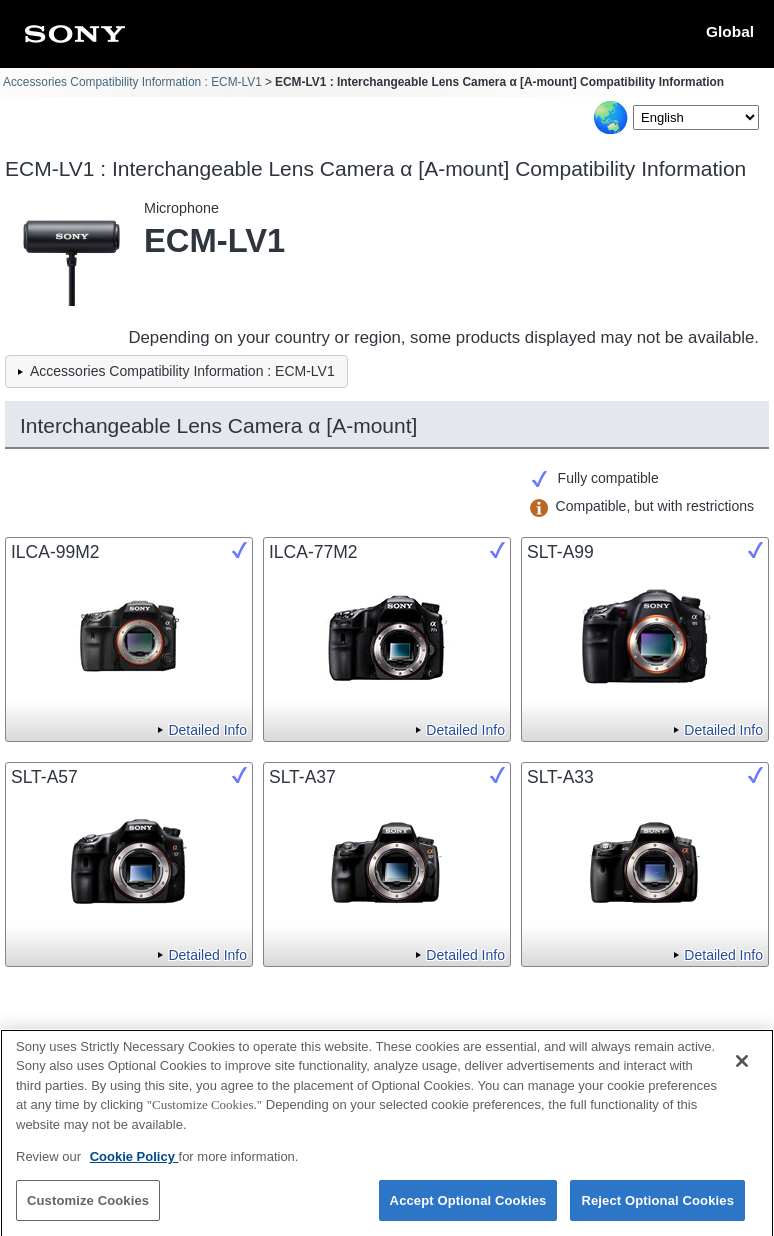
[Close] (742, 1069)
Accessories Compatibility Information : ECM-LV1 (132, 82)
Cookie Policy (134, 1164)
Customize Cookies (88, 1208)
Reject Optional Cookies (657, 1208)
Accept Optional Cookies (468, 1208)
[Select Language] (696, 117)
